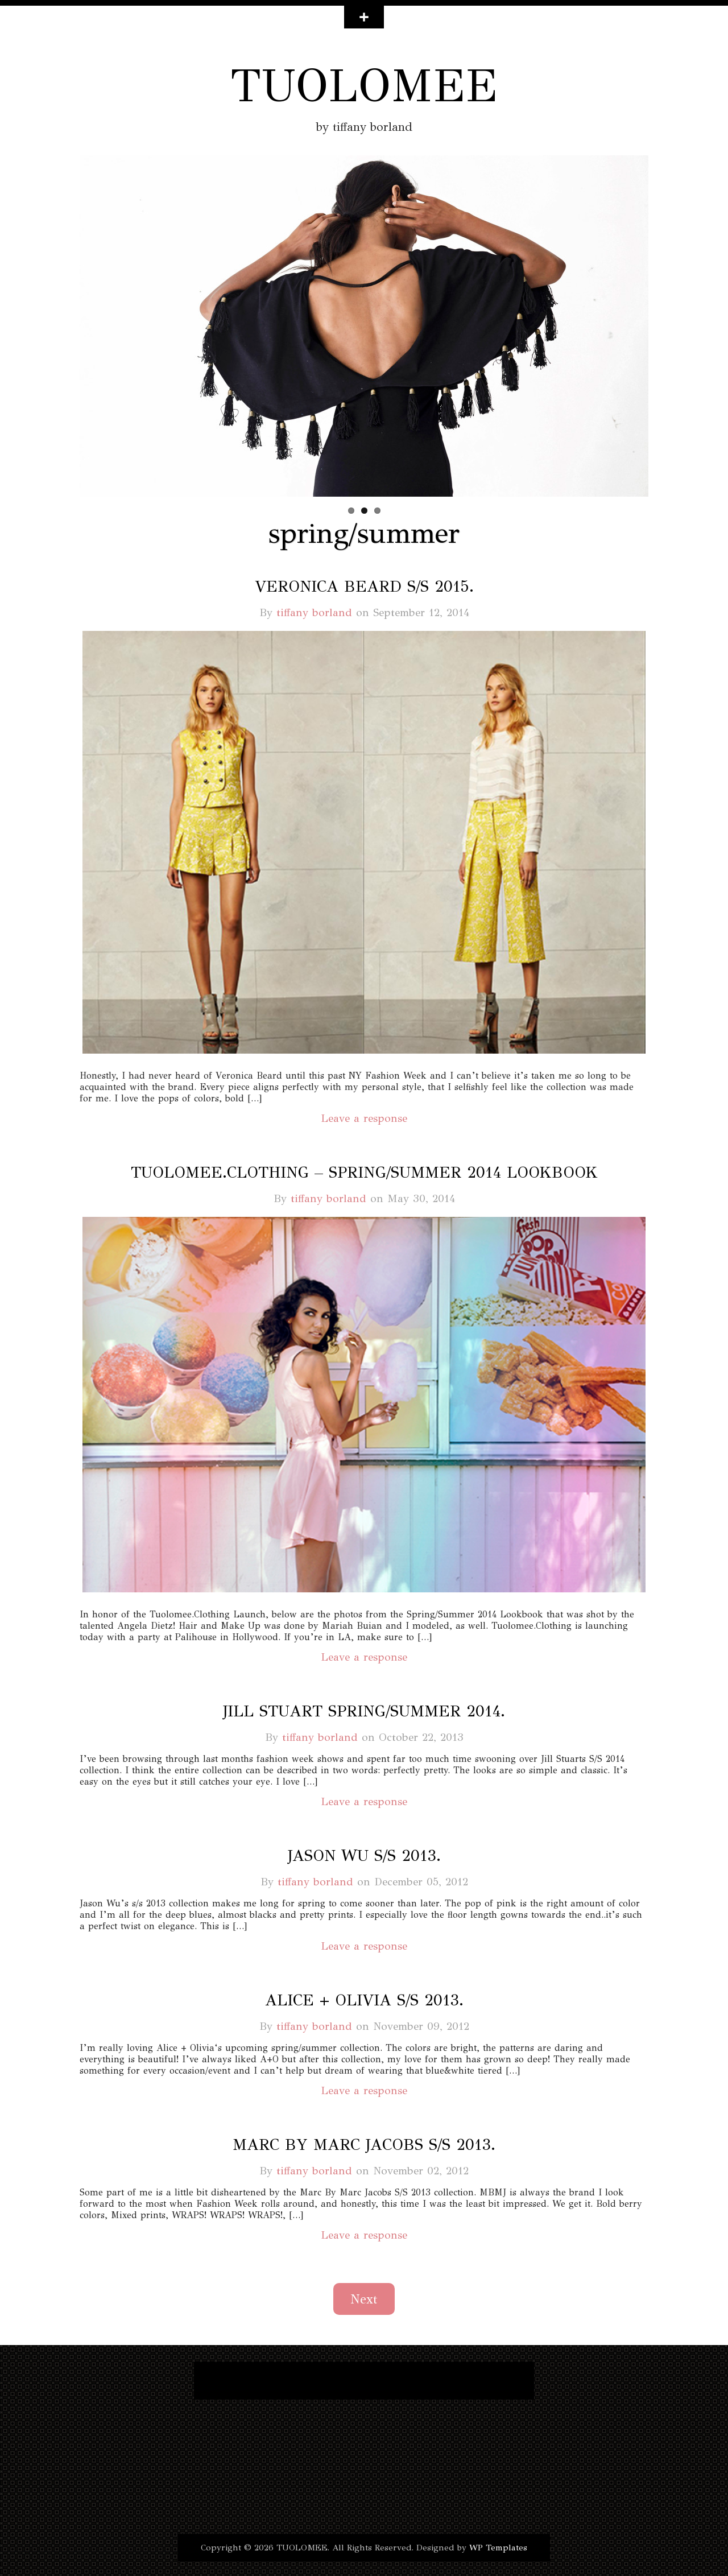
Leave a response (364, 1118)
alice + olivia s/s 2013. (364, 2000)
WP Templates (498, 2547)
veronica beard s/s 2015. (364, 586)
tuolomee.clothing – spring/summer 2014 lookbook (364, 1172)
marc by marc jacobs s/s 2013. (364, 2144)
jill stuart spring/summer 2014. (364, 1711)
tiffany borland (314, 612)
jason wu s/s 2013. (364, 1855)
